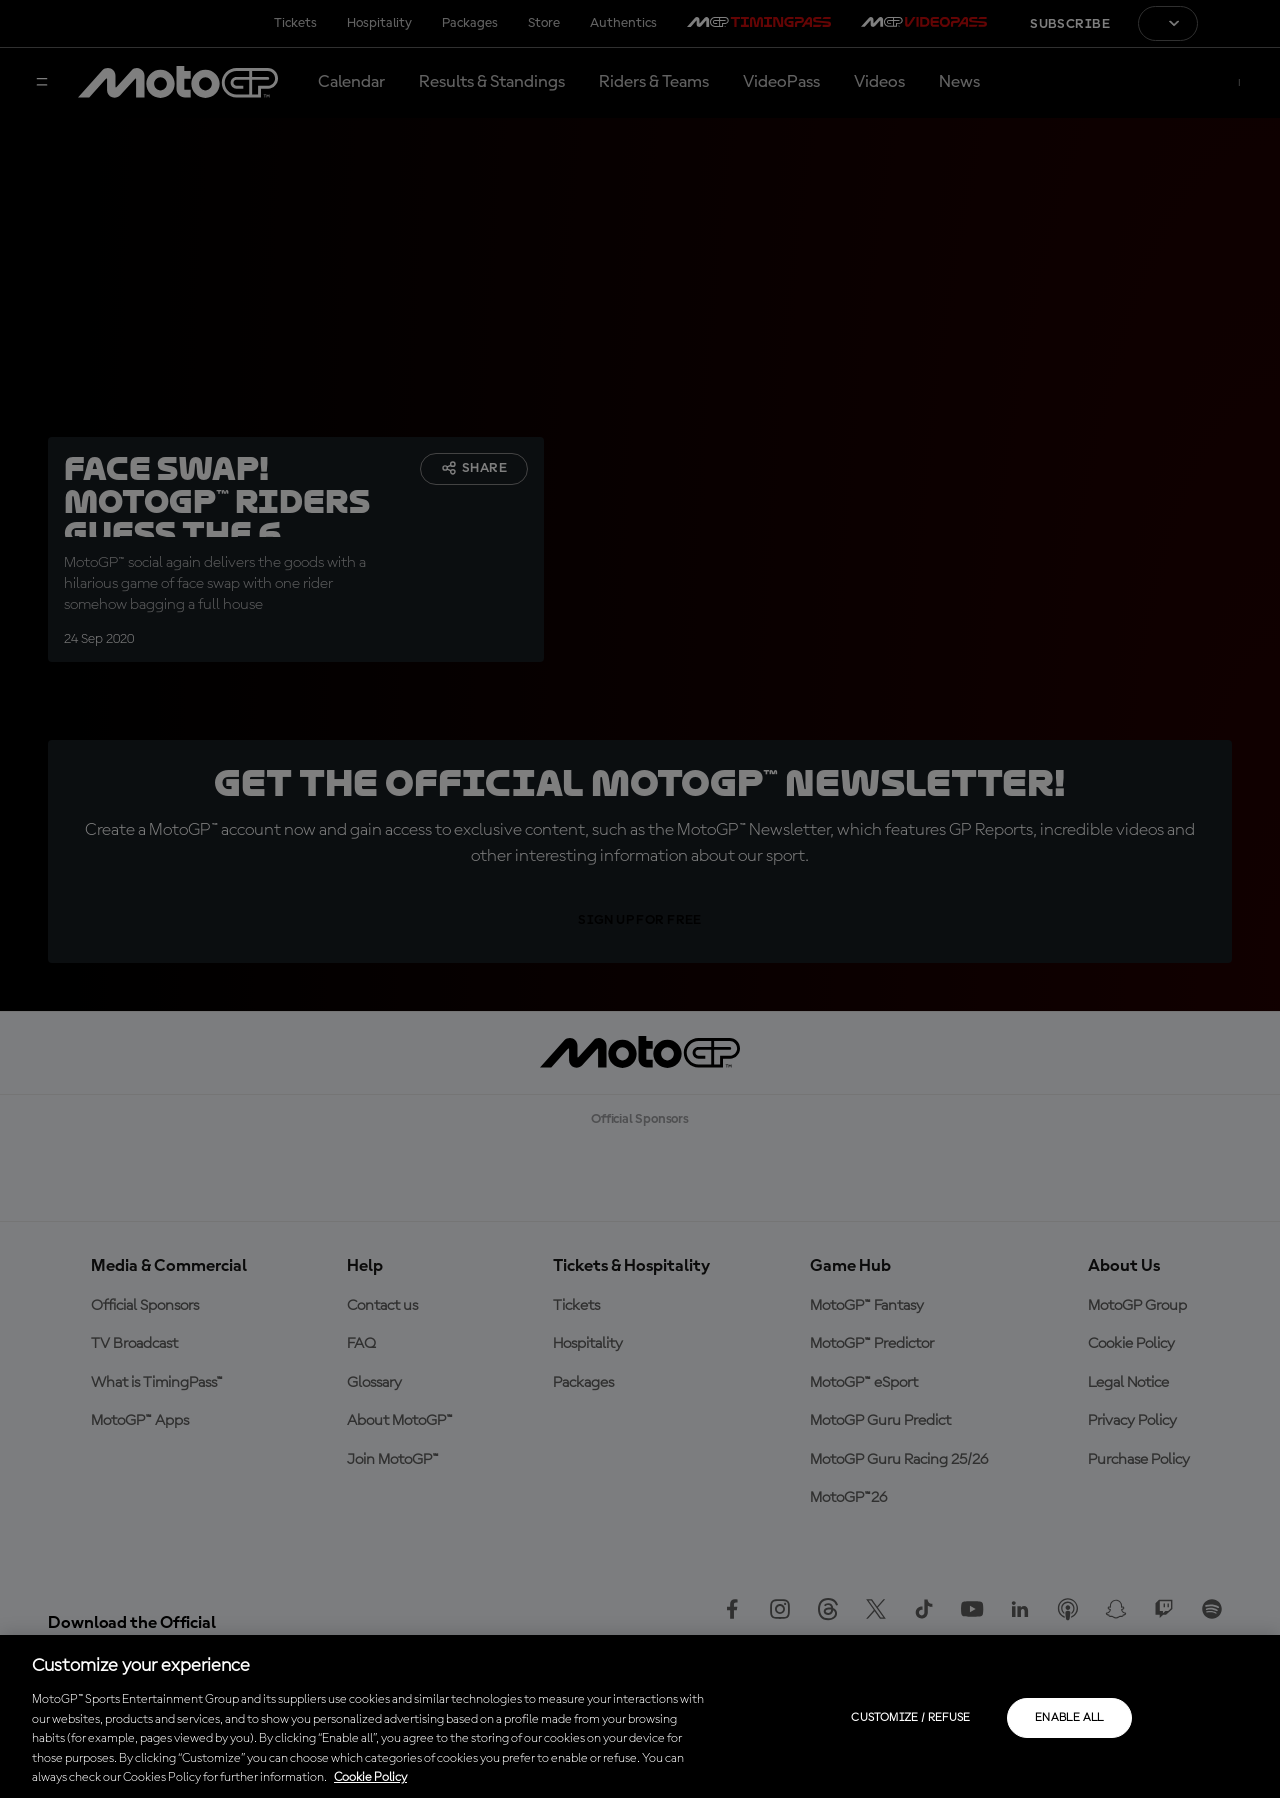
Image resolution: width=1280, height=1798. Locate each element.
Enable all (1069, 1718)
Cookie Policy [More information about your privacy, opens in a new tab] (370, 1777)
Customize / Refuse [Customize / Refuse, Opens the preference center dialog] (910, 1718)
